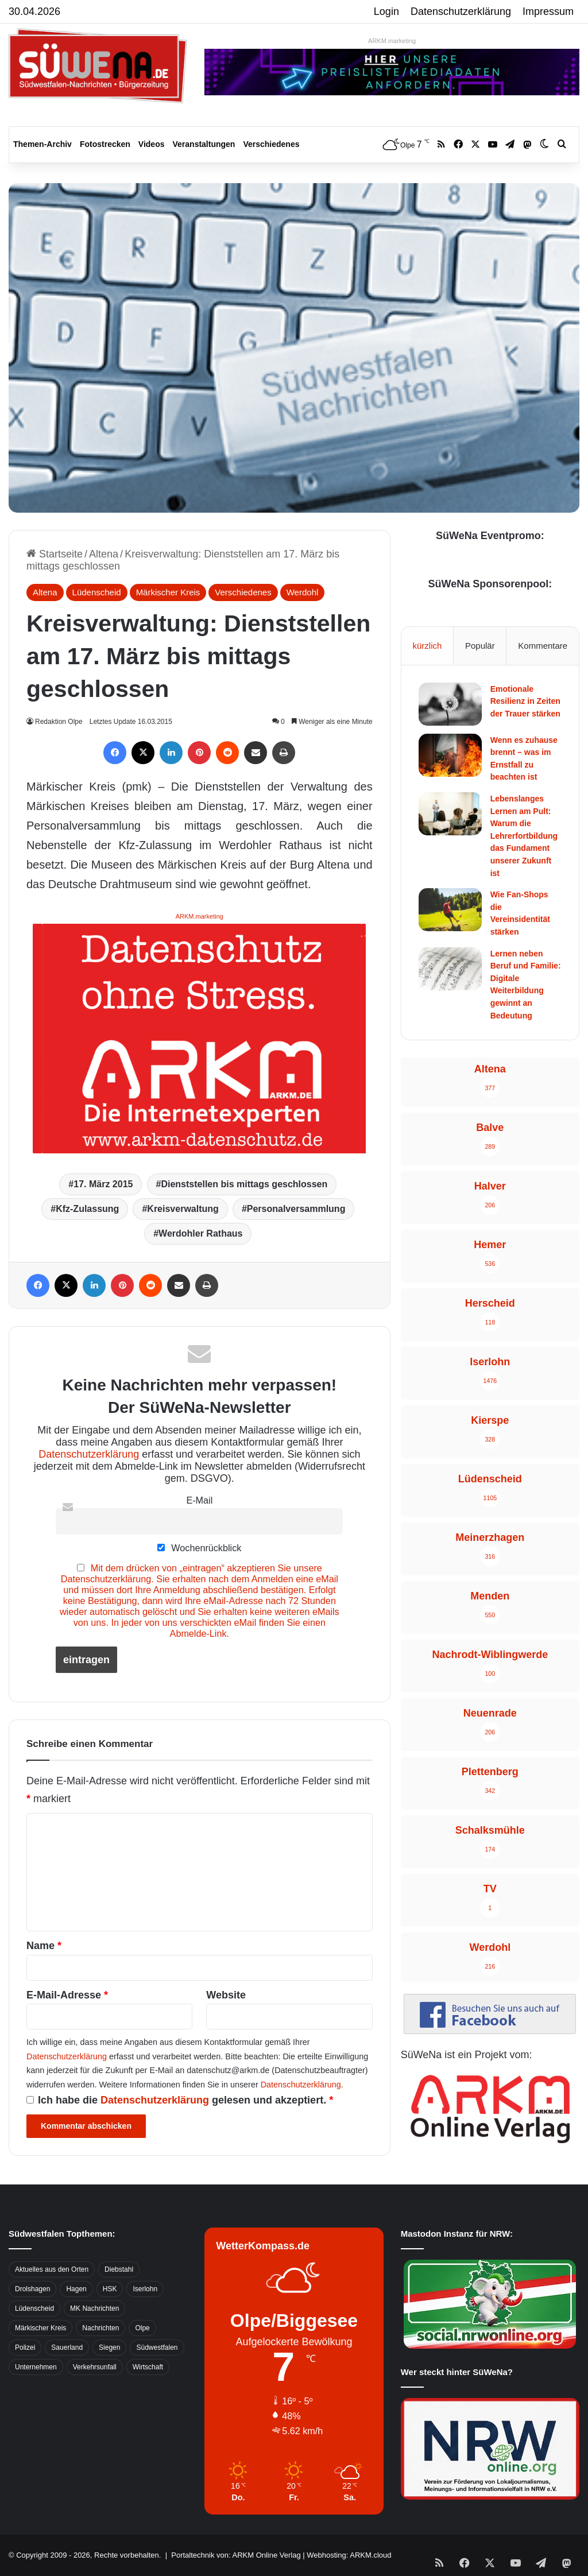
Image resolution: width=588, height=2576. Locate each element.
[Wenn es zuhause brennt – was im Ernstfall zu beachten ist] (450, 755)
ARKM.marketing (392, 40)
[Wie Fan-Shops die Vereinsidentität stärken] (450, 909)
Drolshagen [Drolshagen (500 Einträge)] (32, 2289)
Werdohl (303, 592)
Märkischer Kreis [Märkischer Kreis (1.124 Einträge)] (40, 2328)
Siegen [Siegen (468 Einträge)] (109, 2347)
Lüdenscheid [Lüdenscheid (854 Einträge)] (34, 2308)
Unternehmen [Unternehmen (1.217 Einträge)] (36, 2367)
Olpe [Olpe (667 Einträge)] (142, 2328)
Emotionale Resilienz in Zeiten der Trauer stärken (525, 701)
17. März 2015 (103, 1184)
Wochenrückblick (199, 1548)
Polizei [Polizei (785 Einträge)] (25, 2347)
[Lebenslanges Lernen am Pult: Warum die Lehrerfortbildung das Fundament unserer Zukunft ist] (450, 813)
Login (386, 11)
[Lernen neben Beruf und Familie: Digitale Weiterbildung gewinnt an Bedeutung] (450, 968)
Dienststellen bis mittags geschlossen (244, 1184)
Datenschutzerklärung (461, 11)
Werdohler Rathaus (200, 1233)
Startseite (54, 554)
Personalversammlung (296, 1209)
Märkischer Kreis (168, 592)
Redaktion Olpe (60, 722)
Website (226, 1995)
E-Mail (199, 1500)
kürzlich (427, 645)
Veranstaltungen (204, 144)
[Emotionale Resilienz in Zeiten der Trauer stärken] (450, 704)
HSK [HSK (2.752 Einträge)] (110, 2289)
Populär (480, 645)
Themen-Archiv (42, 144)
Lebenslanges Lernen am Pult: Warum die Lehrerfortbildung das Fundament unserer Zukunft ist (524, 836)
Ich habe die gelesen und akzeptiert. (179, 2100)
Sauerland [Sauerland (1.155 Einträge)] (67, 2347)
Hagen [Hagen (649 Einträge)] (76, 2289)
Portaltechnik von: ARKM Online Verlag (235, 2555)
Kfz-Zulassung (87, 1209)
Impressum (548, 11)
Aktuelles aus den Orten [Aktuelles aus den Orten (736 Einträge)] (51, 2269)
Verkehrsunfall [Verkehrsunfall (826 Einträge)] (95, 2367)
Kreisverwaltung (182, 1209)
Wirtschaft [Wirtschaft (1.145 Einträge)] (148, 2367)
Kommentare (542, 645)
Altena (103, 554)
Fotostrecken (105, 144)
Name (43, 1945)
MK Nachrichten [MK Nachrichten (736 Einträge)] (94, 2308)
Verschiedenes (271, 144)
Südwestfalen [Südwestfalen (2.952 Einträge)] (156, 2347)
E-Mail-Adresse (67, 1995)
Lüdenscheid (96, 592)
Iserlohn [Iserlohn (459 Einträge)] (145, 2289)
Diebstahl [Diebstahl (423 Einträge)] (119, 2269)
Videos (151, 144)
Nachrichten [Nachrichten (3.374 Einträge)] (100, 2328)
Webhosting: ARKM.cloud (349, 2555)
